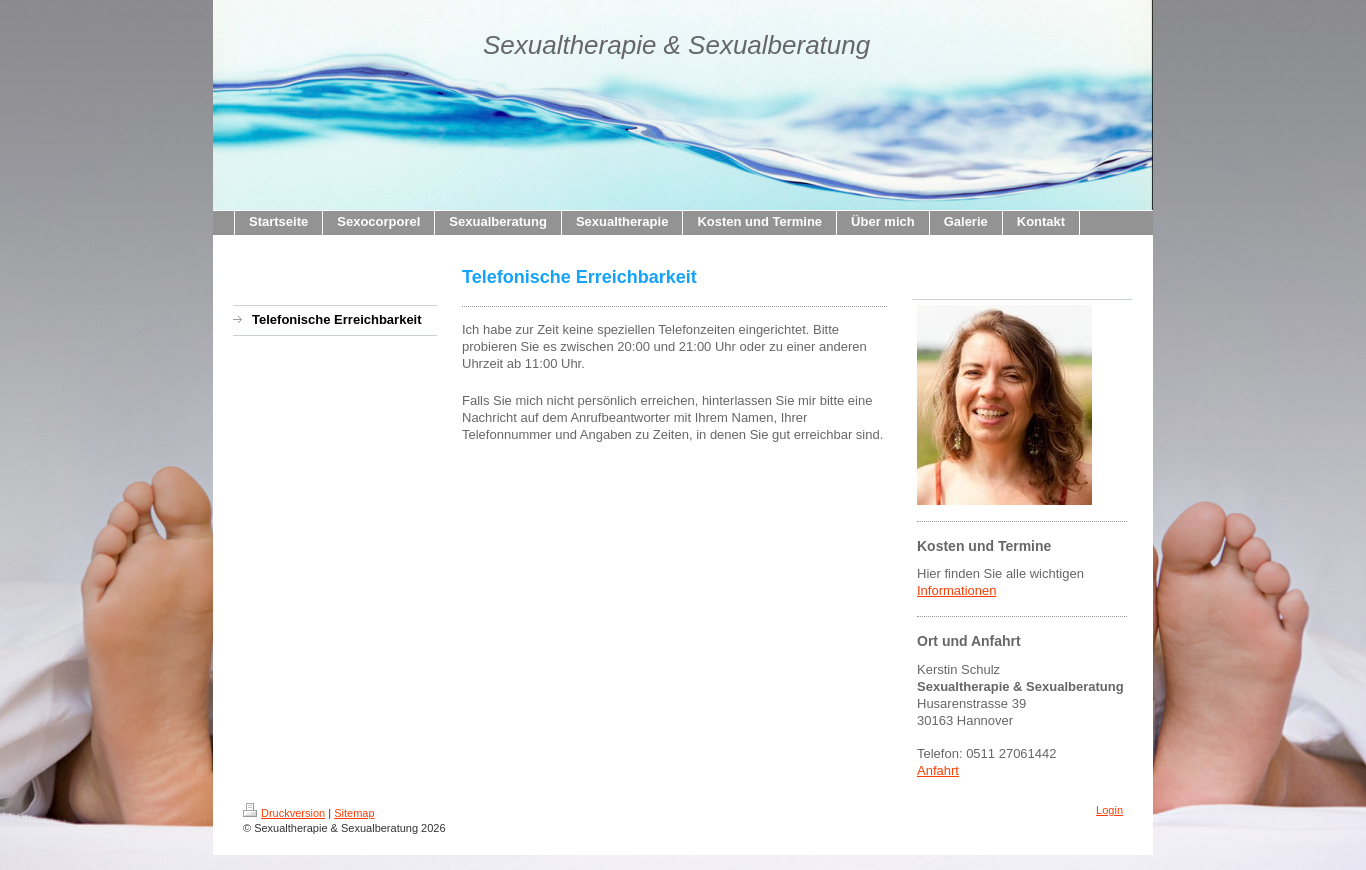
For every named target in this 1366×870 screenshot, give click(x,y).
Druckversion (284, 813)
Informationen (957, 590)
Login (1109, 810)
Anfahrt (938, 770)
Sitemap (354, 813)
